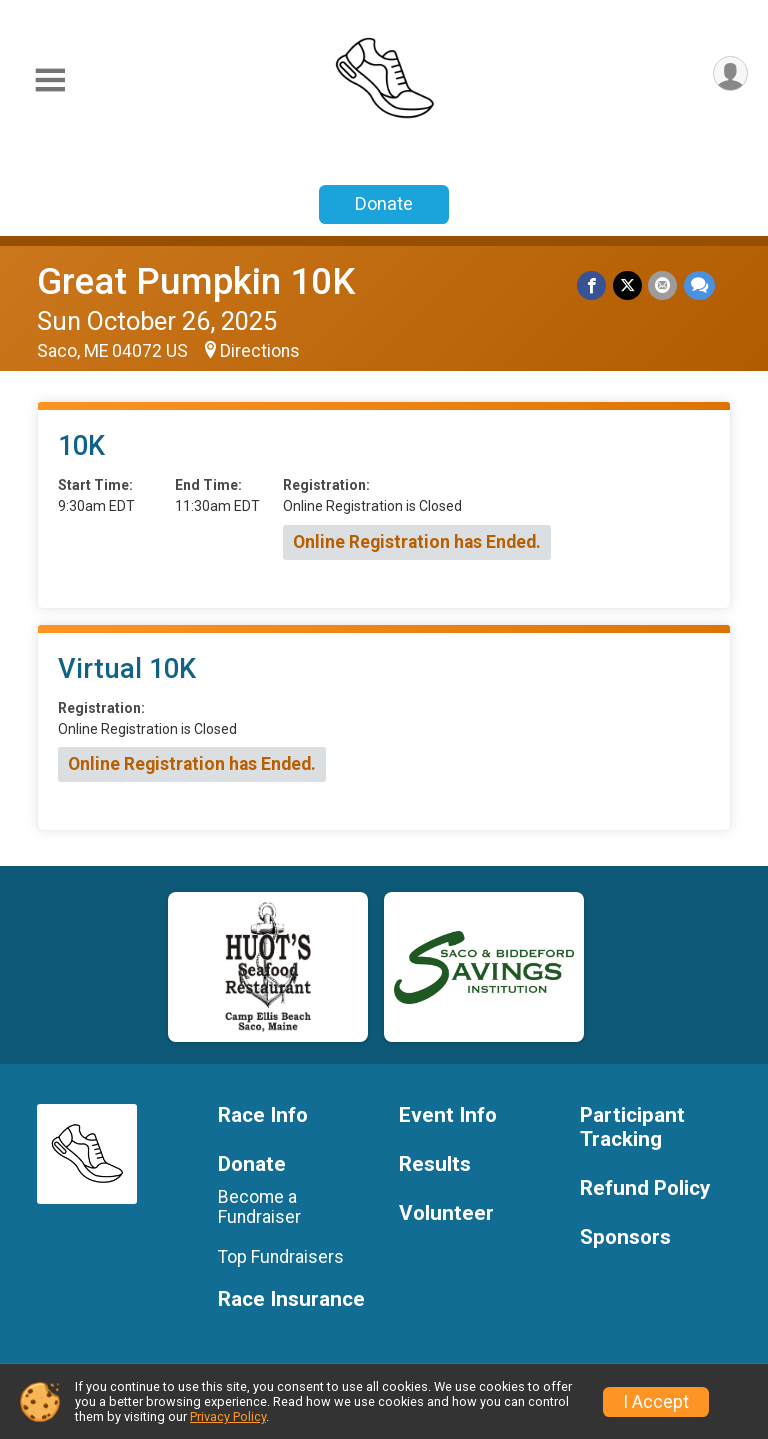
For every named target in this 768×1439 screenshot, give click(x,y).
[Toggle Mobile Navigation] (50, 80)
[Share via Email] (663, 285)
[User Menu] (729, 74)
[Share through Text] (699, 285)
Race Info (263, 1115)
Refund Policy (645, 1188)
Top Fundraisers (281, 1257)
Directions (260, 351)
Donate (384, 203)
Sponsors (625, 1237)
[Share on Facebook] (593, 285)
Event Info (448, 1115)
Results (435, 1164)
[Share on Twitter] (628, 285)
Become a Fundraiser (259, 1207)
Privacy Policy (228, 1416)
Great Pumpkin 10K (196, 281)
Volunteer (446, 1213)
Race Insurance (291, 1299)
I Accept (656, 1402)
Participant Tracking (632, 1127)
